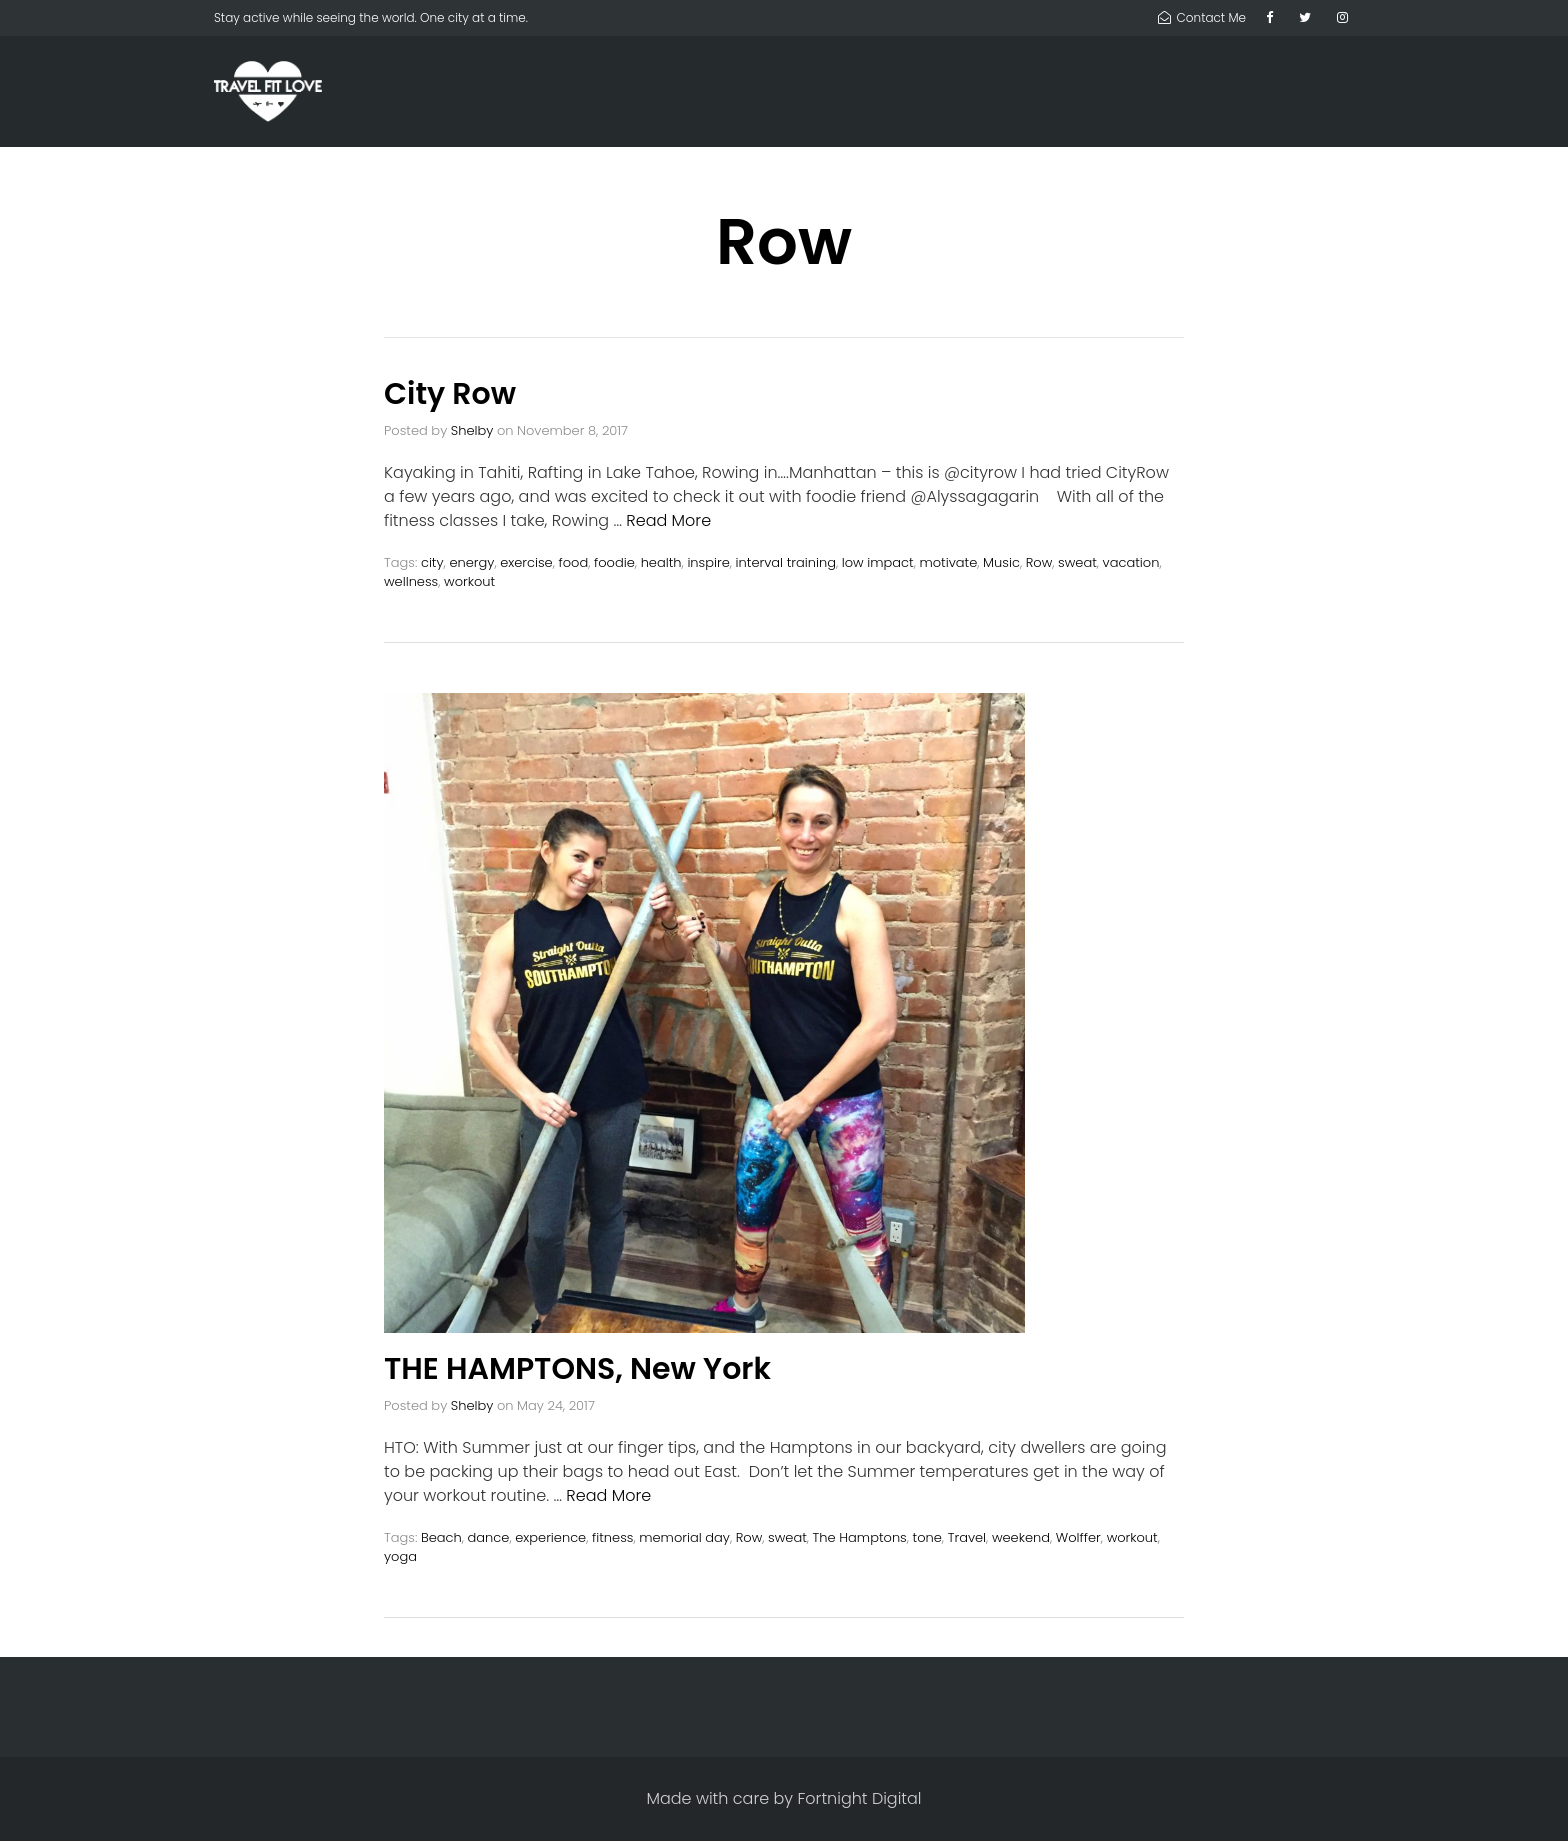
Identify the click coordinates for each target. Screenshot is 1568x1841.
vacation (1131, 562)
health (661, 562)
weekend (1021, 1537)
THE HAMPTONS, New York (577, 1369)
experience (550, 1537)
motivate (948, 562)
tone (927, 1537)
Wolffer (1078, 1537)
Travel (967, 1537)
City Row (450, 394)
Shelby (472, 430)
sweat (1077, 562)
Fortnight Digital (859, 1798)
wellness (411, 581)
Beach (441, 1537)
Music (1001, 562)
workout (469, 581)
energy (471, 562)
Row (1039, 562)
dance (489, 1537)
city (432, 562)
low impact (878, 562)
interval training (786, 562)
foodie (614, 562)
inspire (708, 562)
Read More (668, 520)
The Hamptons (860, 1537)
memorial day (684, 1537)
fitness (612, 1537)
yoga (400, 1556)
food (574, 562)
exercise (526, 562)
